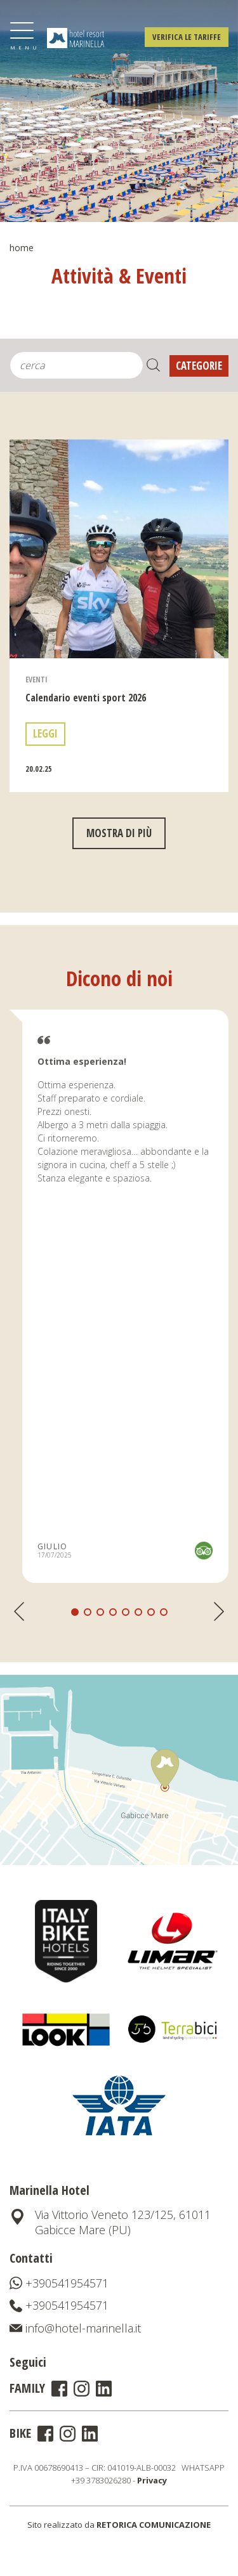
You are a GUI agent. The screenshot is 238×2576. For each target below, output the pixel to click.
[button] (87, 1642)
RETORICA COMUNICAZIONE (153, 2524)
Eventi (36, 709)
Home (22, 248)
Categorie (199, 365)
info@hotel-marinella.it (75, 2328)
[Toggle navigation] (22, 36)
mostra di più (119, 862)
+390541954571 (59, 2283)
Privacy (152, 2480)
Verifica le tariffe (186, 36)
